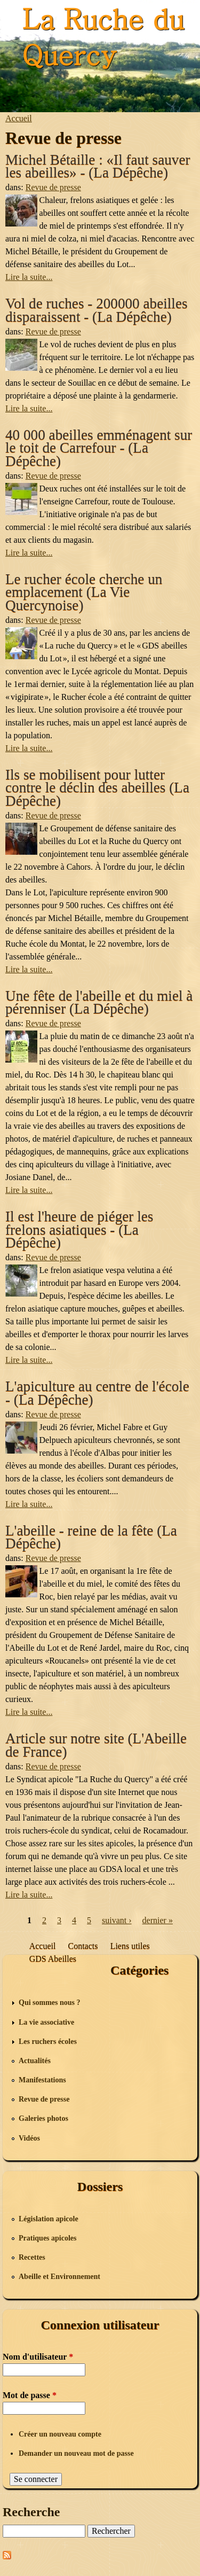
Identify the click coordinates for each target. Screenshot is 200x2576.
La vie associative (46, 2022)
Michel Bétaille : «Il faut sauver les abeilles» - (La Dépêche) (97, 166)
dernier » (157, 1920)
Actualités (35, 2061)
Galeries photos (43, 2118)
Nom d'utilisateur (38, 2356)
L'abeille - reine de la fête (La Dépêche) (91, 1537)
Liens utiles (130, 1945)
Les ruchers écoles (48, 2042)
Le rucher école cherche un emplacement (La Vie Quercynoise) (83, 592)
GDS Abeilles (52, 1958)
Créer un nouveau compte (60, 2434)
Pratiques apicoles (48, 2238)
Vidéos (29, 2138)
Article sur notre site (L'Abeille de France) (96, 1744)
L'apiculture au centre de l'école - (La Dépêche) (97, 1392)
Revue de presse (53, 187)
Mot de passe (30, 2395)
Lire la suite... (28, 277)
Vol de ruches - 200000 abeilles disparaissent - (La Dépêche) (96, 309)
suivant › (117, 1920)
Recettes (32, 2257)
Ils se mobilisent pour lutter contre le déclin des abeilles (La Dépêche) (97, 788)
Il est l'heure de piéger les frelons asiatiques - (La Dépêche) (79, 1229)
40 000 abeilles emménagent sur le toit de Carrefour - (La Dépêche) (98, 448)
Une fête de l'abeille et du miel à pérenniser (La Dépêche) (99, 1002)
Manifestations (42, 2080)
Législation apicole (48, 2219)
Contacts (83, 1945)
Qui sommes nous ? (50, 2003)
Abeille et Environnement (59, 2277)
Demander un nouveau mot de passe (76, 2453)
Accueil (18, 118)
